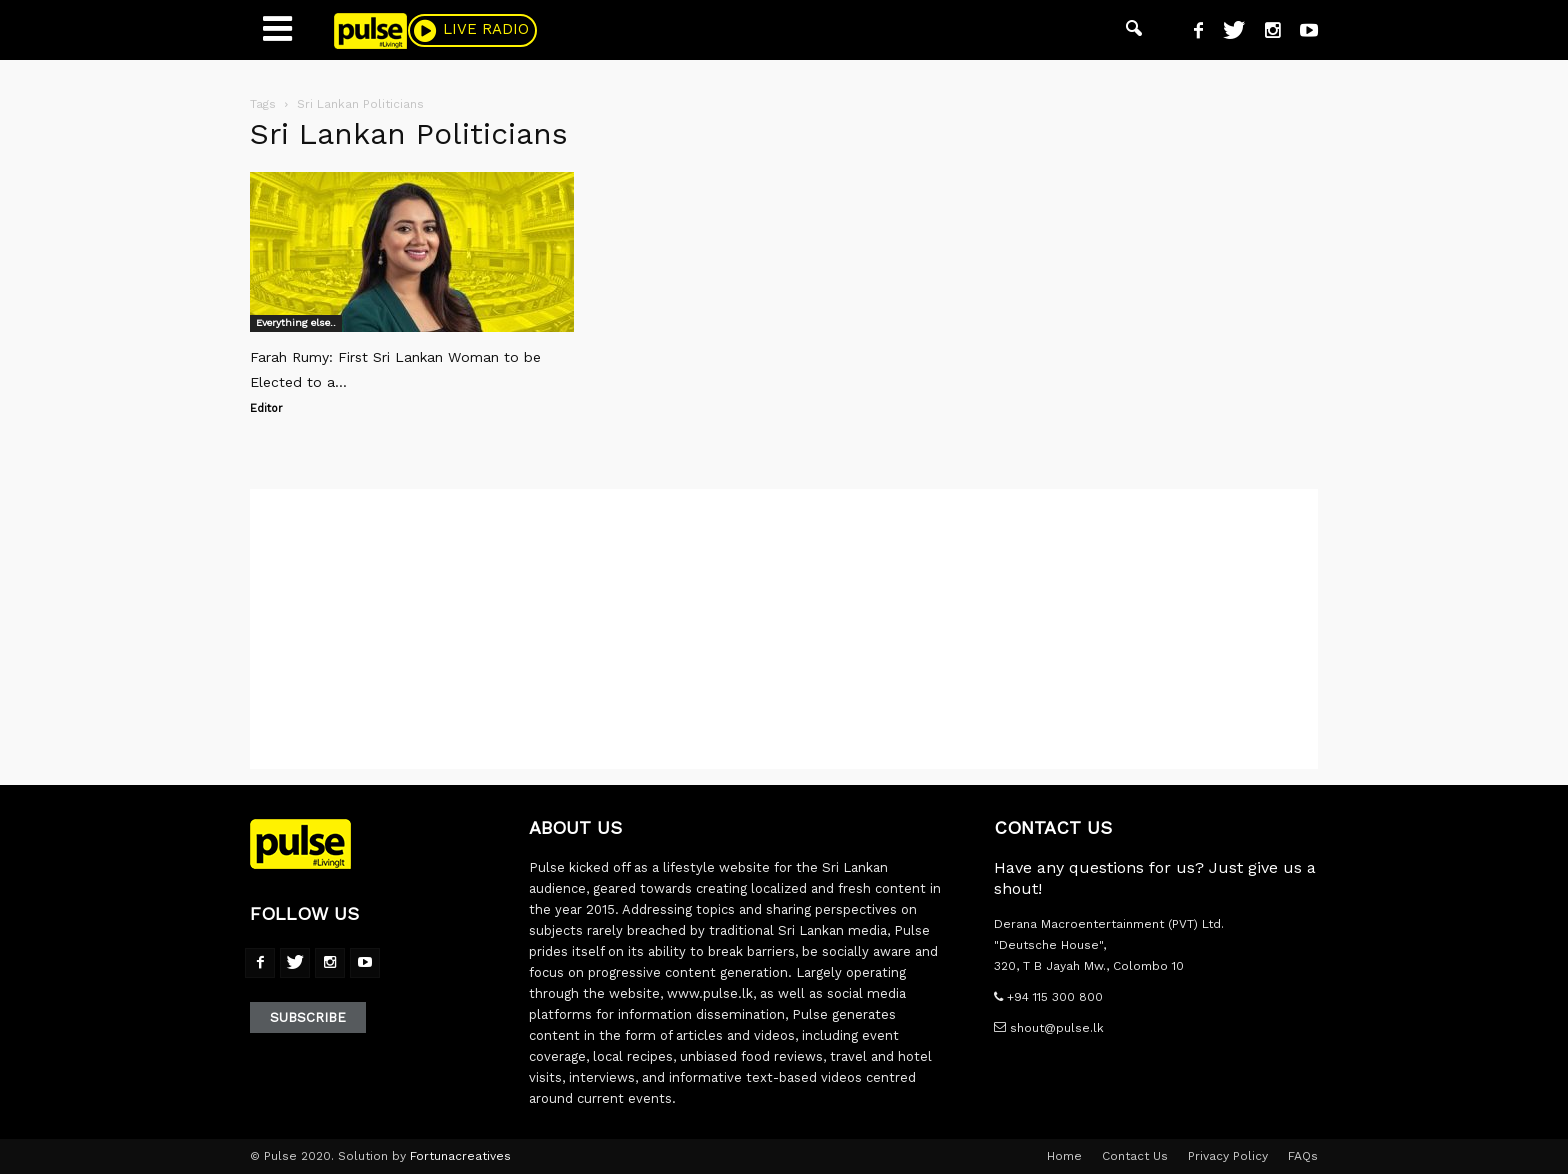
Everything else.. (296, 322)
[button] (1134, 30)
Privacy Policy (1228, 1156)
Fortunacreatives (460, 1156)
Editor (266, 408)
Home (1064, 1156)
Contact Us (1135, 1156)
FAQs (1303, 1156)
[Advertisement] (784, 629)
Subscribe (308, 1017)
